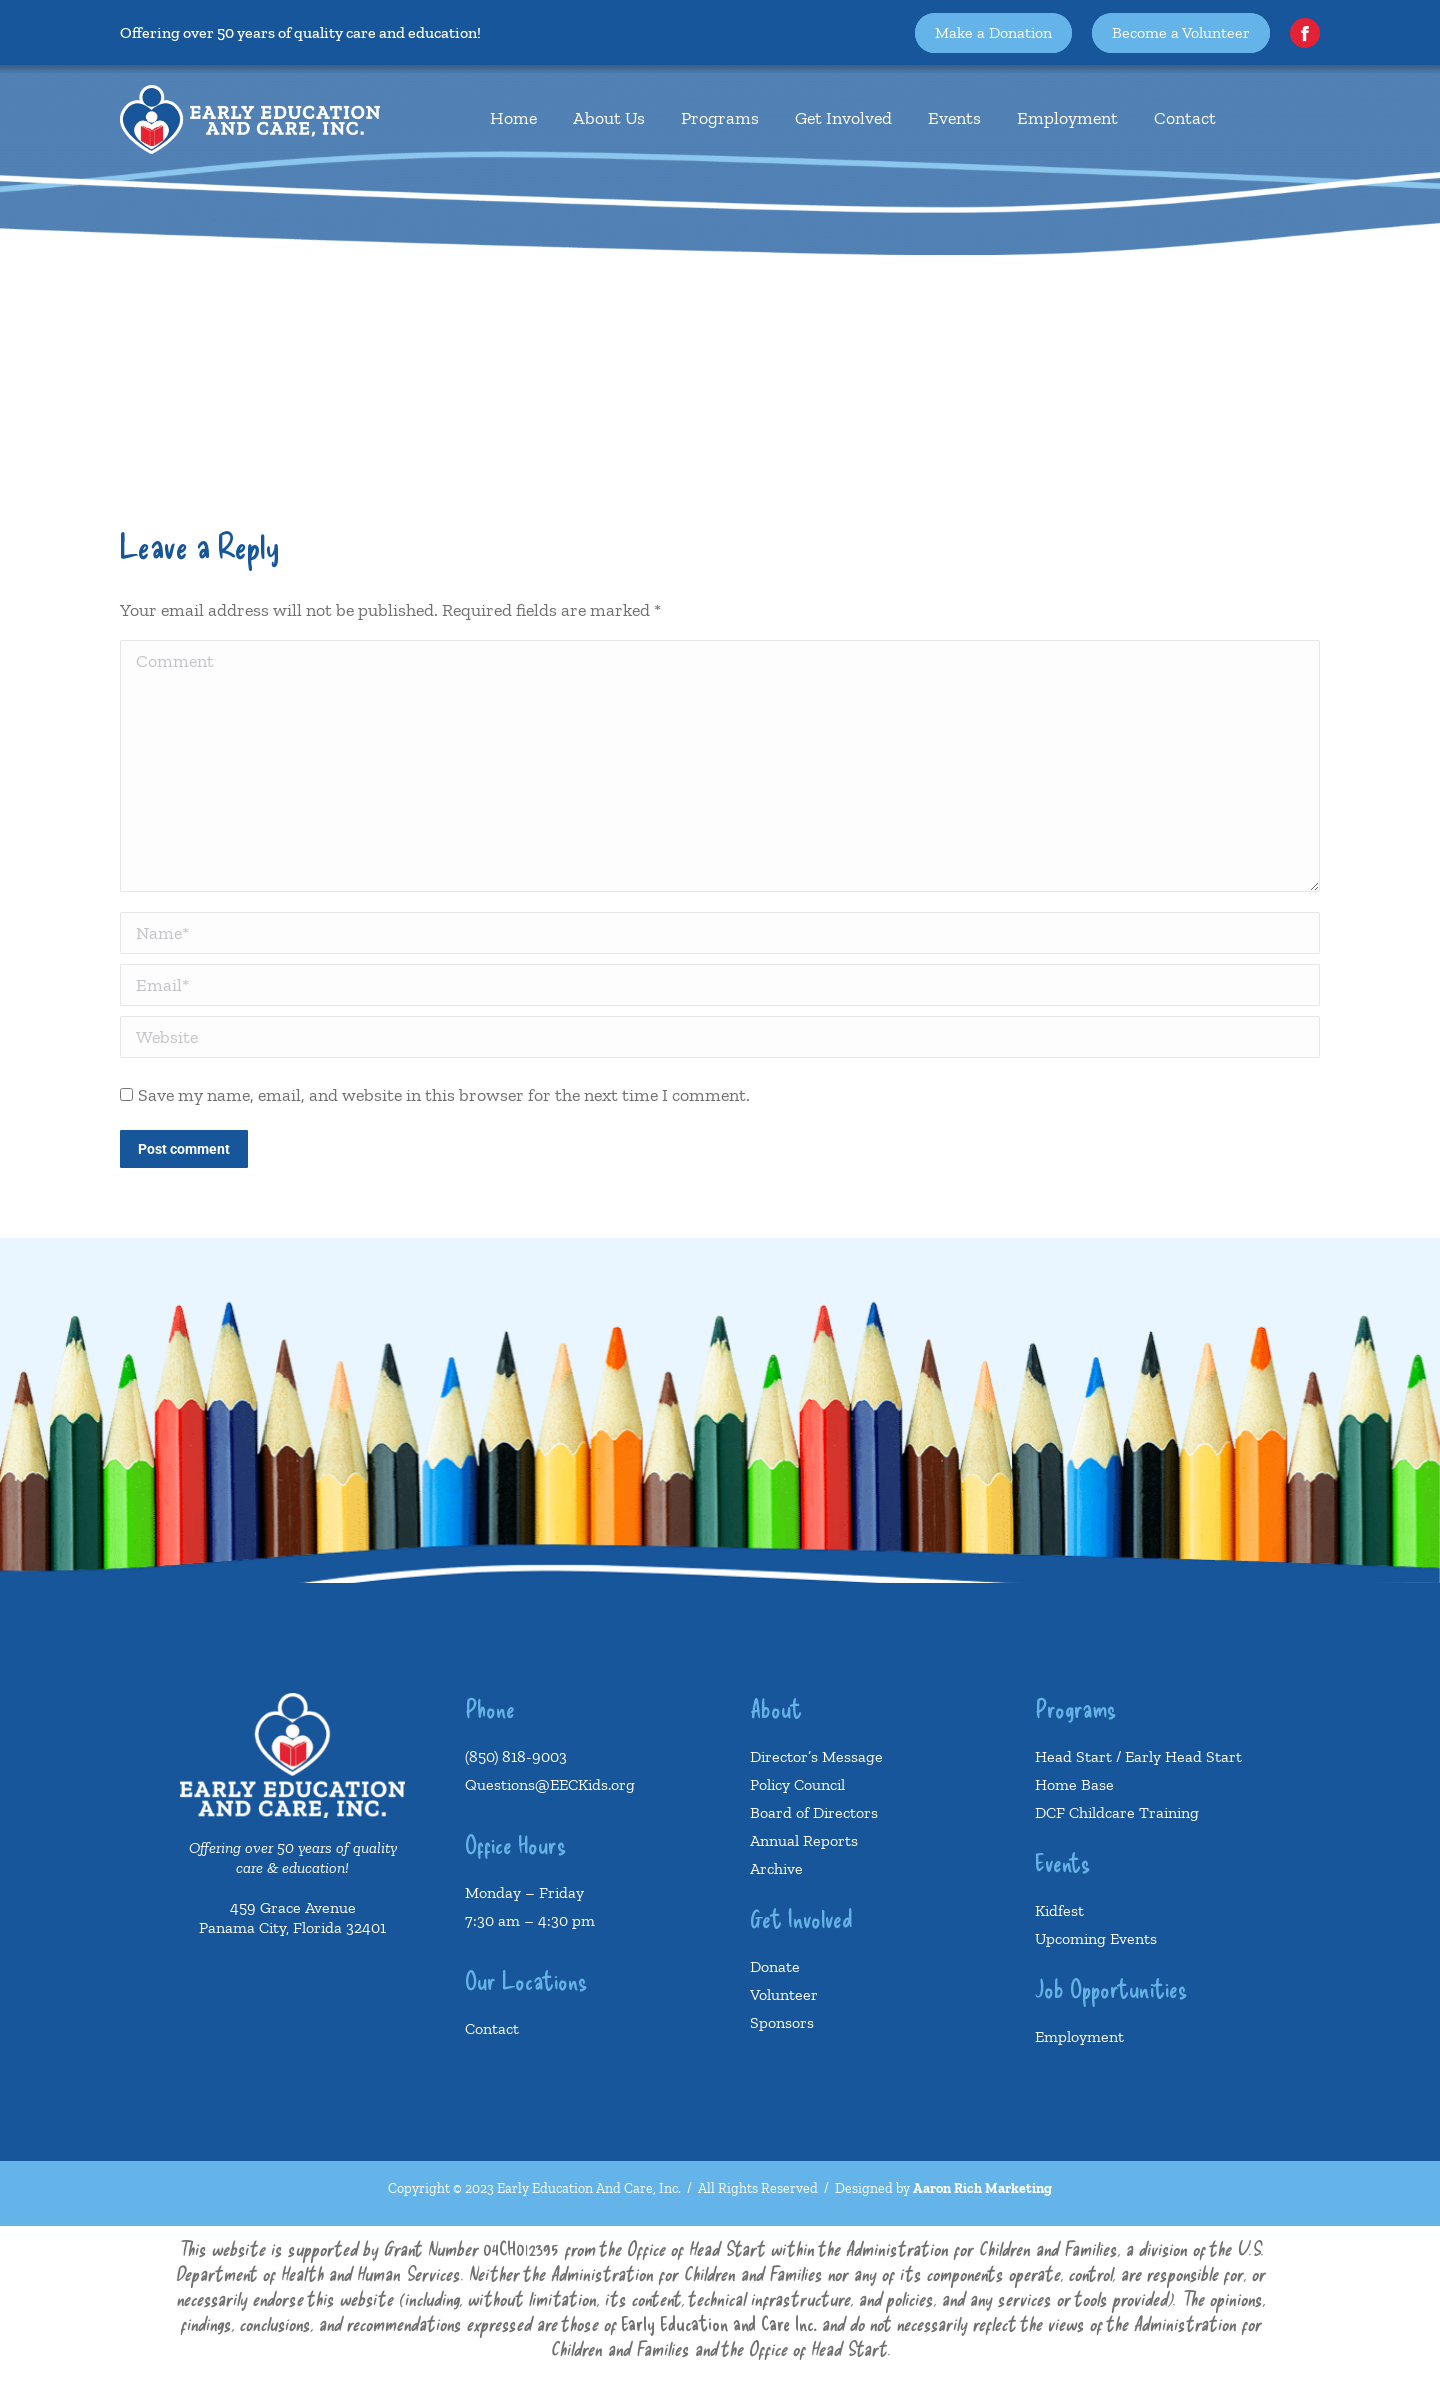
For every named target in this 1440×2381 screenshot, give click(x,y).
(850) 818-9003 (516, 1756)
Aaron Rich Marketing (982, 2188)
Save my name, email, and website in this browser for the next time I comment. (444, 1095)
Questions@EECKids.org (550, 1784)
